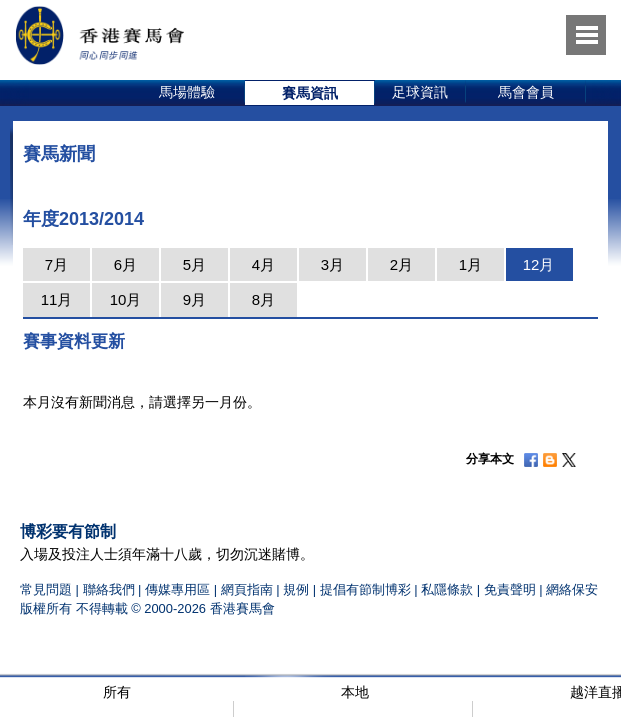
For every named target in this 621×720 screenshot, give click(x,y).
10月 (126, 299)
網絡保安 (572, 589)
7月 (56, 264)
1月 (470, 264)
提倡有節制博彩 (365, 589)
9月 (194, 299)
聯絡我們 (109, 589)
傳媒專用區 (177, 589)
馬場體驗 (187, 92)
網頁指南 (247, 589)
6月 (125, 264)
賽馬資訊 (310, 93)
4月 (263, 264)
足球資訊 (420, 92)
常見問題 (46, 589)
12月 (539, 264)
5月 (194, 264)
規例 (298, 589)
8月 (263, 299)
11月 (57, 299)
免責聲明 (510, 589)
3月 (332, 264)
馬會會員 (526, 92)
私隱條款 (447, 589)
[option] (187, 93)
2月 (401, 264)
